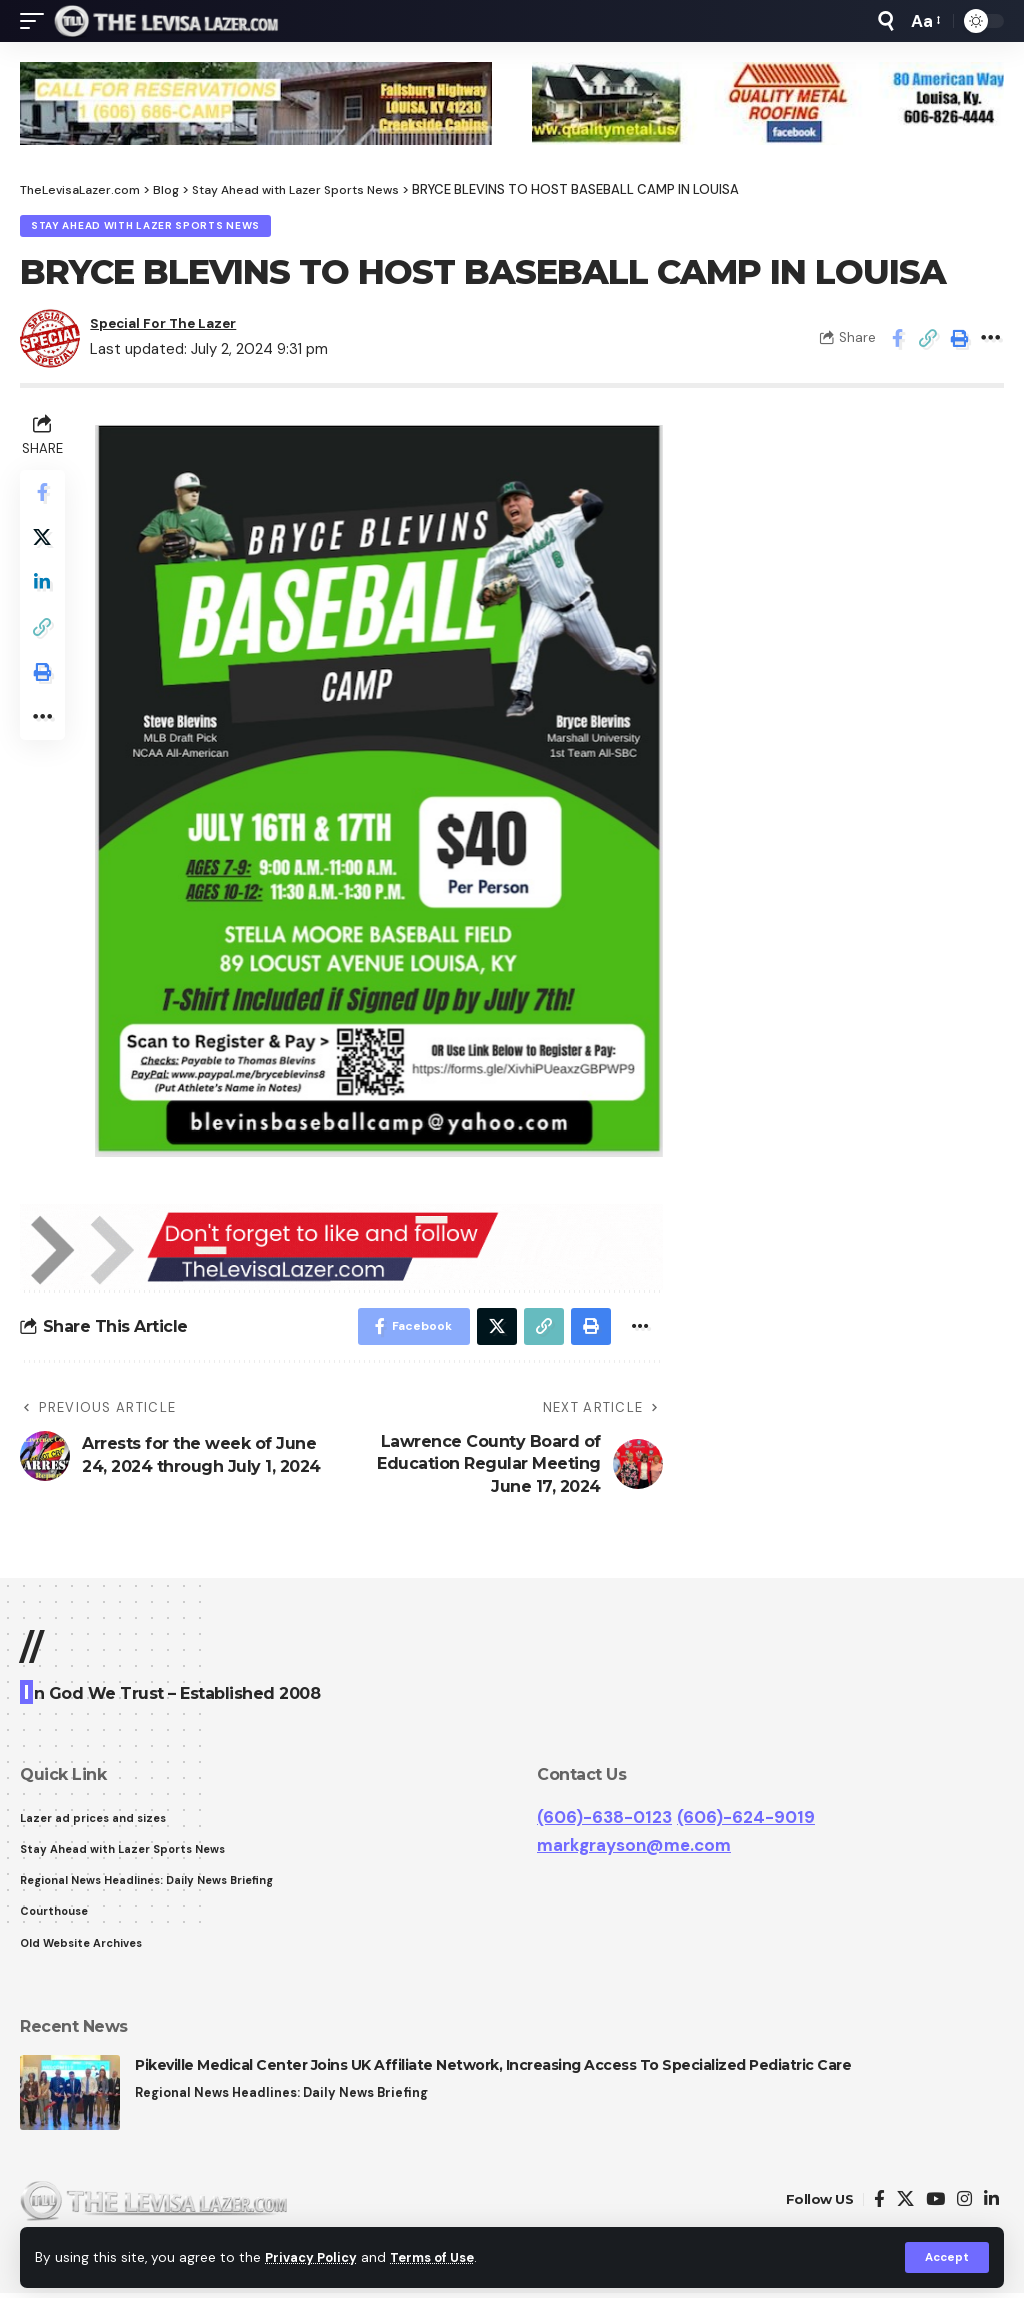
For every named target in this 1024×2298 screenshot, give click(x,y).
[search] (886, 21)
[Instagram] (964, 2205)
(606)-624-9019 (746, 1818)
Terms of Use (441, 2256)
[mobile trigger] (37, 21)
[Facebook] (879, 2205)
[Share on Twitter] (44, 544)
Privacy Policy (314, 2256)
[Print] (959, 340)
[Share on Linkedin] (44, 592)
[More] (990, 340)
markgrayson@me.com (634, 1847)
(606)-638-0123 (604, 1818)
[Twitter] (905, 2205)
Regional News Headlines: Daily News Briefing (283, 2098)
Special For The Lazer (172, 325)
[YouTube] (935, 2205)
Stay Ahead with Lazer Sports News (146, 226)
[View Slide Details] (256, 103)
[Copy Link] (928, 340)
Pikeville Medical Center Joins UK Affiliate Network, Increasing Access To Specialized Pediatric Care (493, 2070)
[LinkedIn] (991, 2205)
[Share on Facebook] (897, 340)
